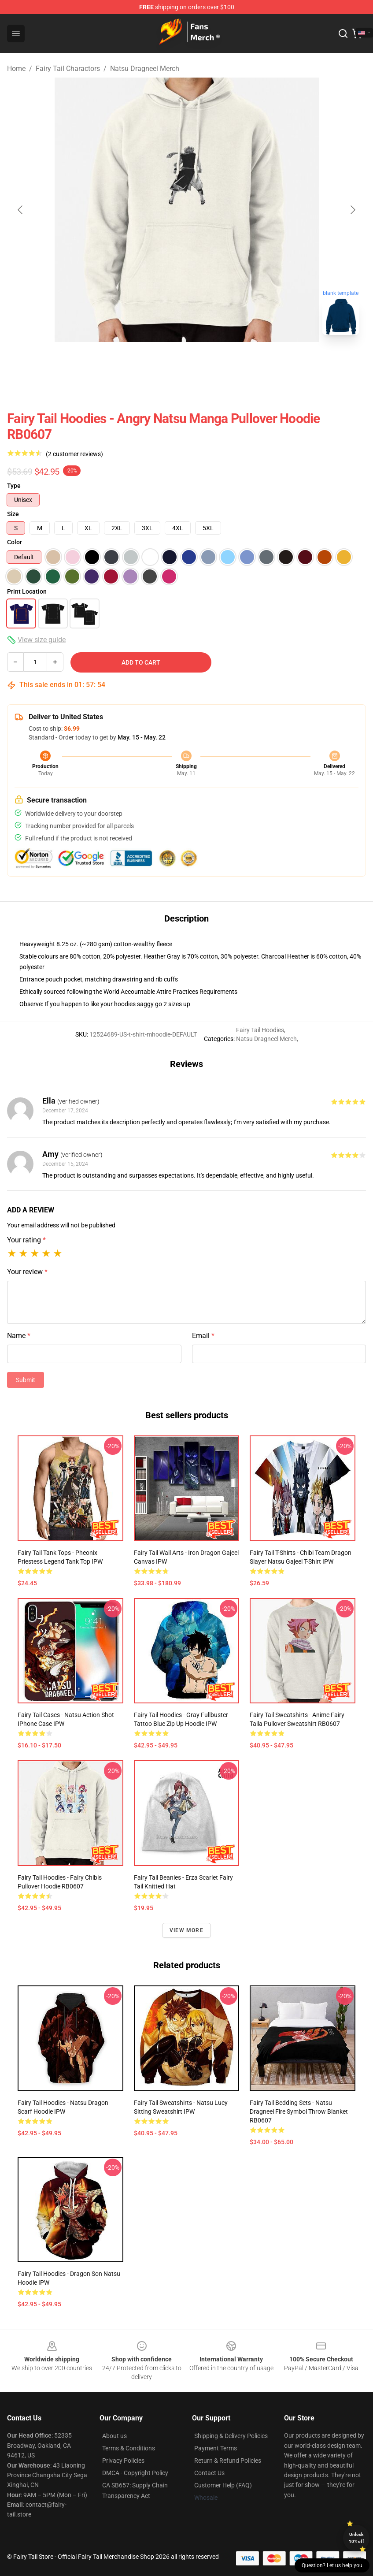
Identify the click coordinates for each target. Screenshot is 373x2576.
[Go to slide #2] (187, 361)
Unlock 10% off (356, 2538)
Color (14, 542)
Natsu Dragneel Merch (144, 68)
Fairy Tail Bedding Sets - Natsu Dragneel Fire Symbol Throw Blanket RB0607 (299, 2111)
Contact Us (209, 2472)
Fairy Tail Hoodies (260, 1029)
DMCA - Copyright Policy (135, 2472)
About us (114, 2435)
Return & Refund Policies (227, 2460)
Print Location (27, 591)
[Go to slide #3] (232, 361)
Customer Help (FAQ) (223, 2485)
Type (14, 485)
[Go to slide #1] (141, 361)
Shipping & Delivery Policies (231, 2435)
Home (16, 68)
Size (13, 513)
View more (186, 1930)
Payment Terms (215, 2448)
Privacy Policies (123, 2460)
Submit (25, 1379)
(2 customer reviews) (74, 453)
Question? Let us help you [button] (332, 2565)
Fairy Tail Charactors (68, 68)
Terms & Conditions (128, 2448)
